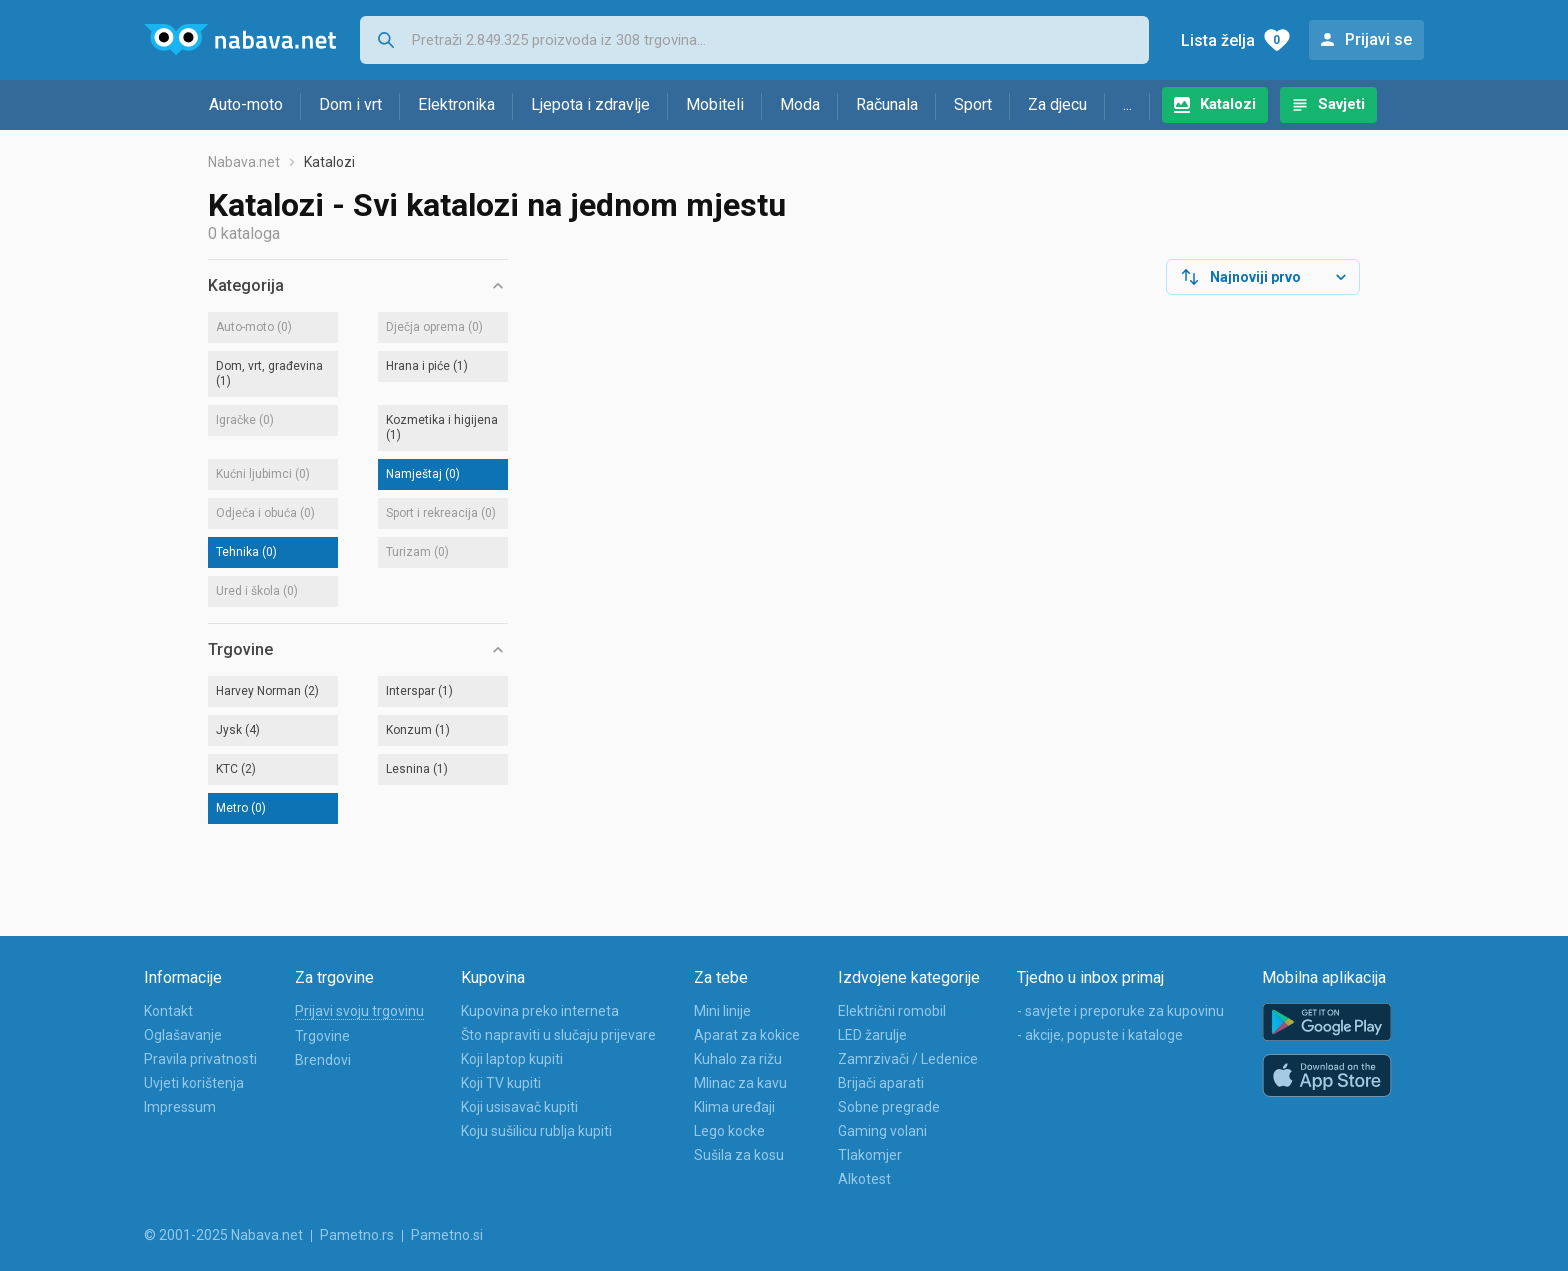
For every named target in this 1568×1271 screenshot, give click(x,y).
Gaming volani (882, 1131)
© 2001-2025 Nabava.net (223, 1235)
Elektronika (456, 104)
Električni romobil (892, 1011)
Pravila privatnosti (200, 1059)
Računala (887, 104)
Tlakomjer (870, 1155)
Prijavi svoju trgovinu (359, 1011)
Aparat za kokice (747, 1035)
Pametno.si (447, 1235)
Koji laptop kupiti (512, 1059)
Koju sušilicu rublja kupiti (536, 1131)
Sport (973, 104)
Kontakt (168, 1011)
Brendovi (323, 1060)
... (1127, 104)
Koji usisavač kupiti (519, 1107)
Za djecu (1057, 104)
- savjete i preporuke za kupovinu (1120, 1011)
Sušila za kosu (739, 1155)
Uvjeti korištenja (194, 1083)
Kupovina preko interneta (540, 1011)
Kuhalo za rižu (738, 1059)
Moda (800, 104)
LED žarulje (872, 1035)
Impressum (180, 1107)
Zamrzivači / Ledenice (908, 1059)
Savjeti (1341, 104)
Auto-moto (246, 104)
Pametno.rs (357, 1235)
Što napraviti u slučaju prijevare (558, 1035)
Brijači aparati (881, 1083)
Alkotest (864, 1179)
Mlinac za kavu (740, 1083)
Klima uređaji (734, 1107)
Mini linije (722, 1011)
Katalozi (1228, 104)
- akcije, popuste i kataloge (1100, 1035)
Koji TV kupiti (501, 1083)
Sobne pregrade (889, 1107)
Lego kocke (729, 1131)
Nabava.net (244, 162)
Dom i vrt (350, 104)
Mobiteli (715, 104)
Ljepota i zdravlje (590, 104)
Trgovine (322, 1036)
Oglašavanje (183, 1035)
